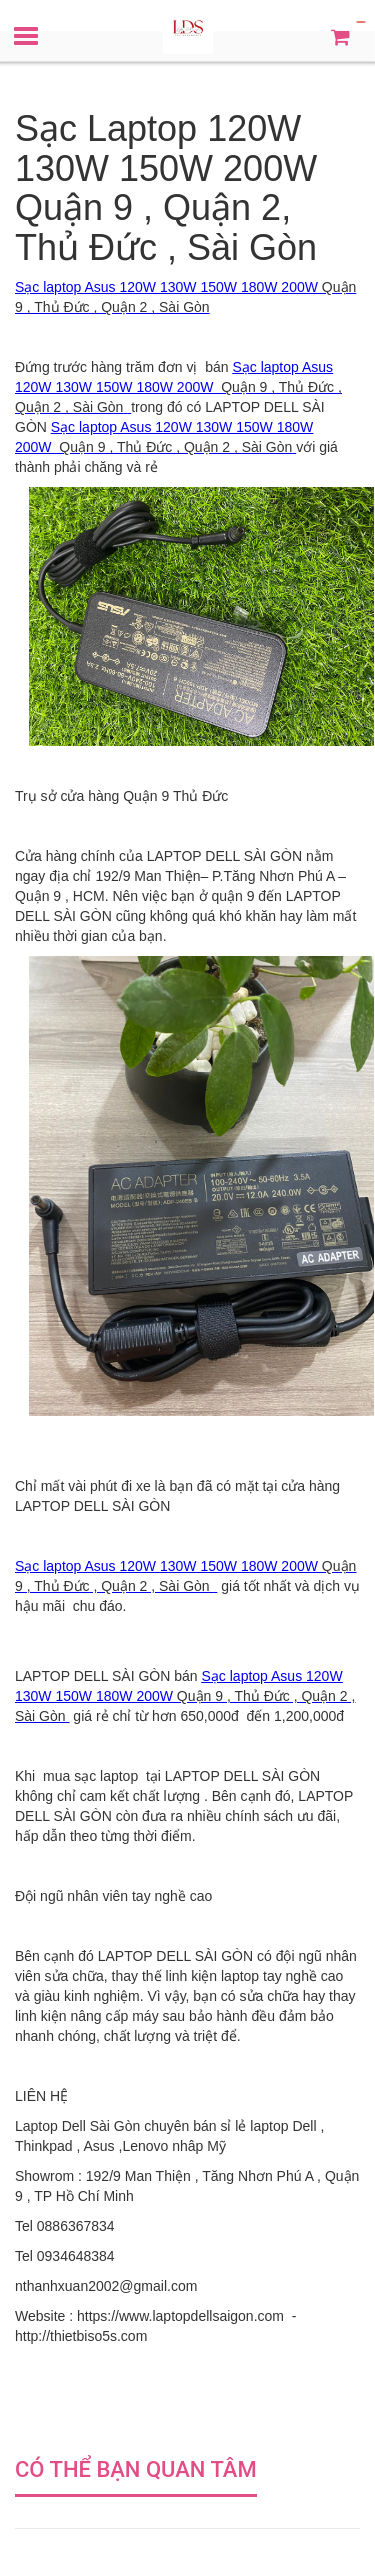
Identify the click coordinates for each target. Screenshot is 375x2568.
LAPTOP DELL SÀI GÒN (224, 856)
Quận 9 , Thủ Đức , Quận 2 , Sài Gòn (173, 447)
